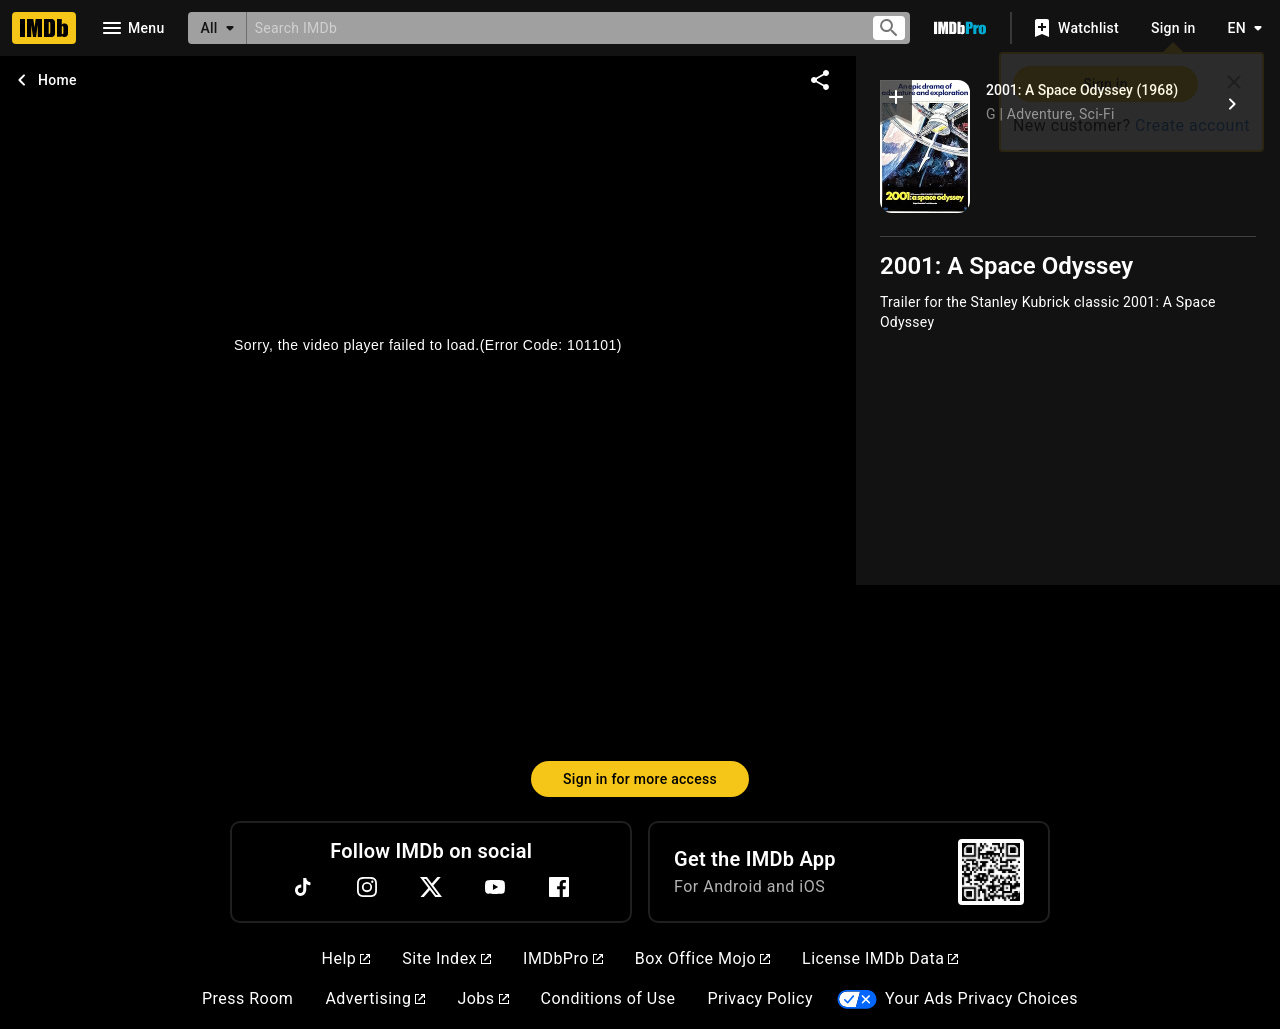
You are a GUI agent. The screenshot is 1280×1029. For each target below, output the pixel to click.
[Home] (44, 28)
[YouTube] (495, 887)
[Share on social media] (820, 80)
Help (346, 958)
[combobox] (550, 27)
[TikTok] (303, 887)
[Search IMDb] (550, 27)
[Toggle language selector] (1240, 28)
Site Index (446, 958)
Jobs (482, 998)
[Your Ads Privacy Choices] (857, 999)
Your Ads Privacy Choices (981, 998)
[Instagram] (367, 887)
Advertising (375, 998)
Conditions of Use (608, 998)
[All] (217, 28)
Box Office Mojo (702, 958)
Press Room (247, 998)
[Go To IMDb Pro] (960, 28)
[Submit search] (889, 28)
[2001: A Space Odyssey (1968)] (1232, 104)
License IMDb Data (880, 958)
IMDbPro (563, 958)
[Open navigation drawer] (132, 28)
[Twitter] (431, 887)
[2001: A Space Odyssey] (925, 146)
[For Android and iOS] (991, 872)
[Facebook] (559, 887)
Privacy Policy (760, 998)
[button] (896, 101)
